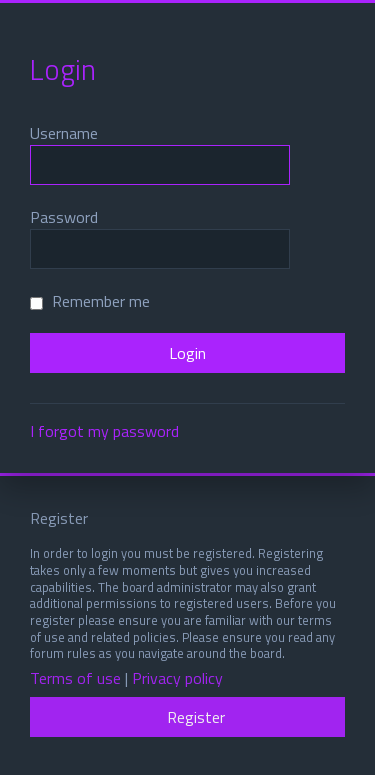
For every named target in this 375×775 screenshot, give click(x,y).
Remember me (90, 301)
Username (64, 133)
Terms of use (75, 678)
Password (64, 217)
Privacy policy (177, 678)
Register (196, 717)
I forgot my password (104, 431)
